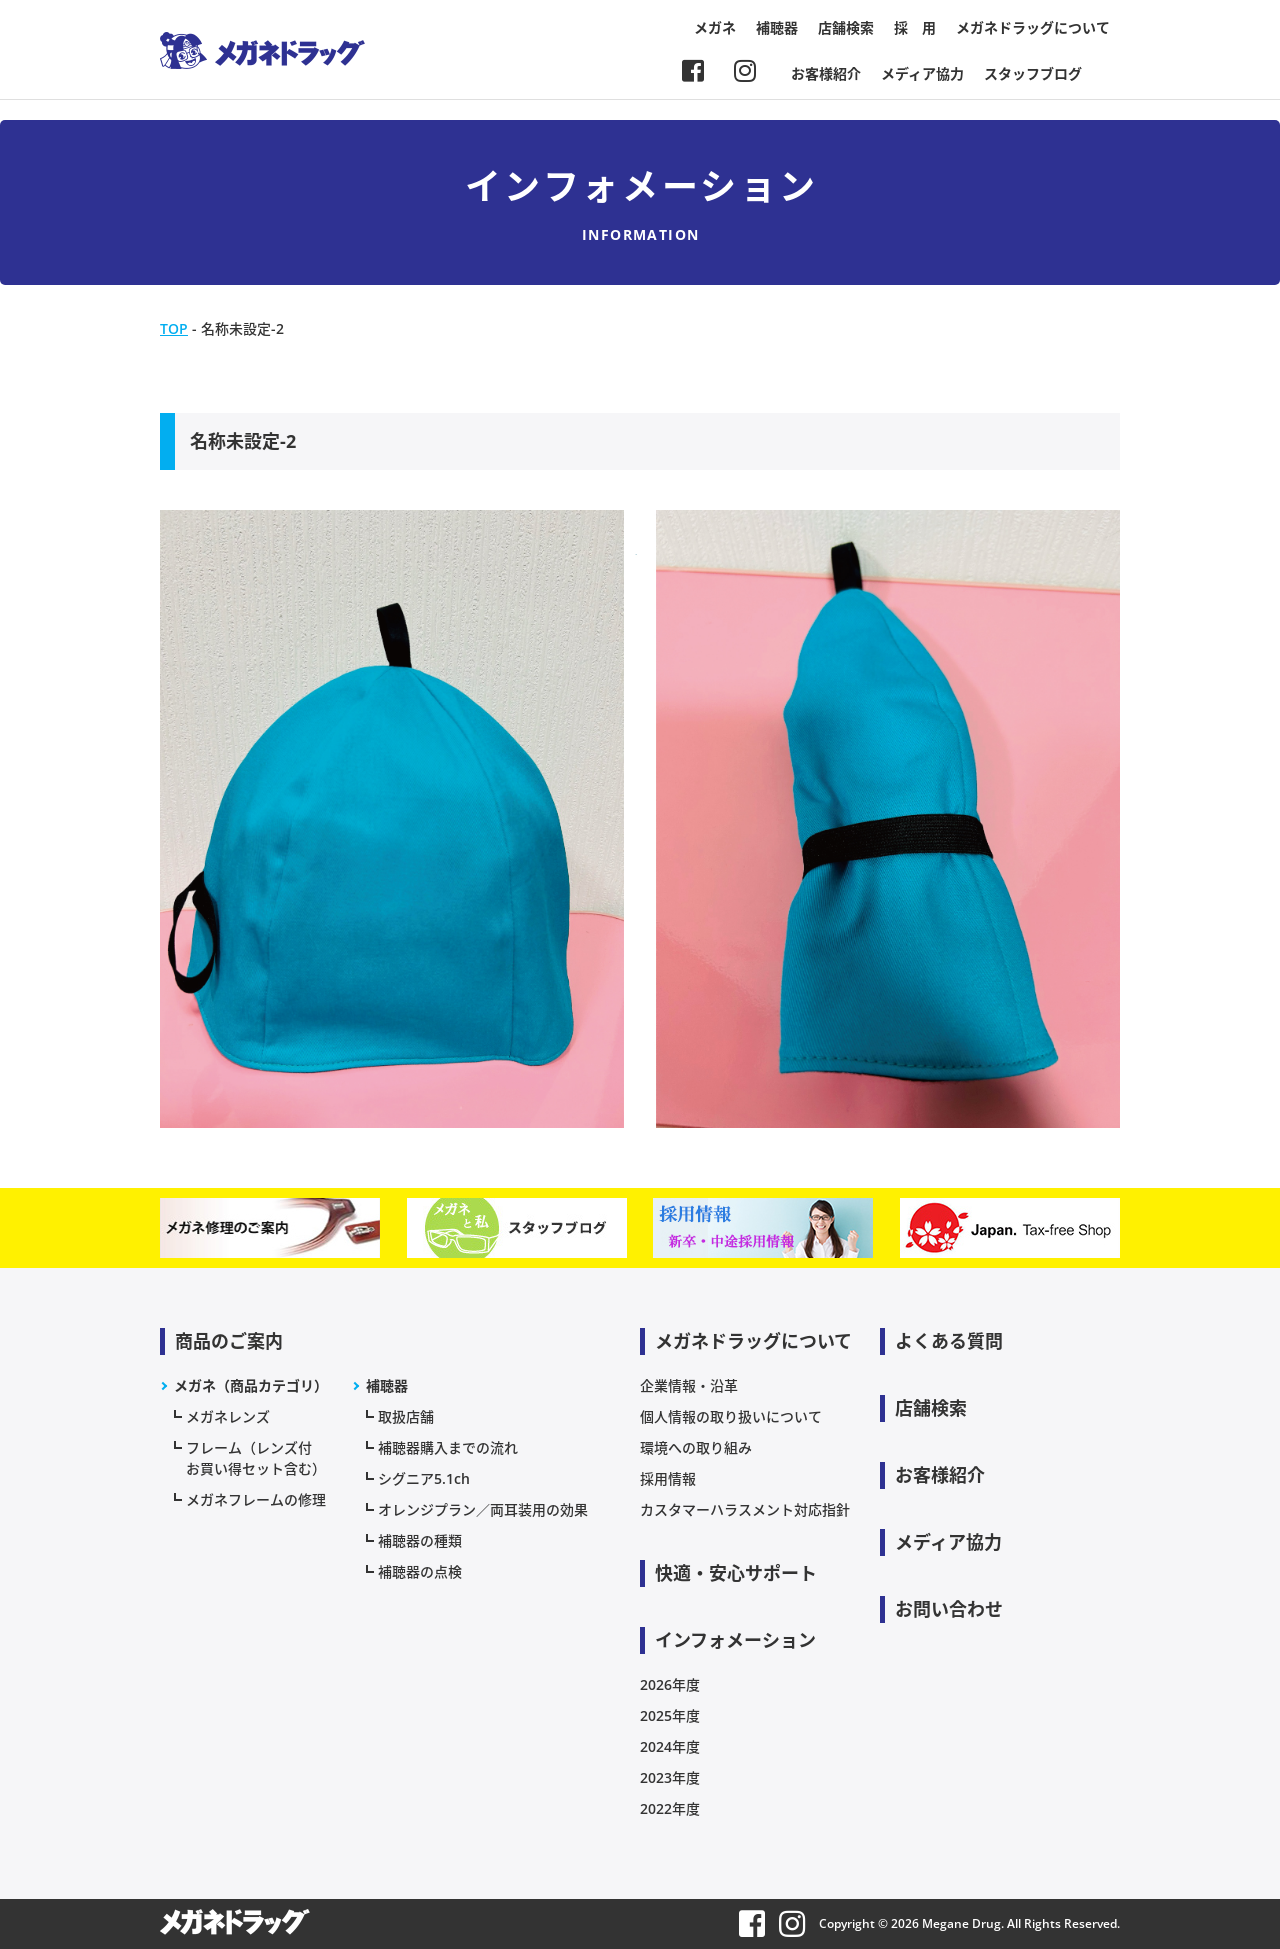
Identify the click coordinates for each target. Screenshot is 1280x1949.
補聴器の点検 (420, 1571)
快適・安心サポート (736, 1573)
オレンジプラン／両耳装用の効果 (483, 1509)
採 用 (915, 27)
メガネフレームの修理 (256, 1499)
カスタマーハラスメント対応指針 (745, 1509)
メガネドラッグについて (1033, 27)
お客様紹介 (826, 73)
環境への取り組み (696, 1447)
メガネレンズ (228, 1416)
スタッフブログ (1033, 73)
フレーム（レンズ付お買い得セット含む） (256, 1458)
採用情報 (668, 1478)
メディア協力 (922, 73)
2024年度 (670, 1746)
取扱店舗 (406, 1416)
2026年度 (670, 1684)
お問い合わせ (949, 1609)
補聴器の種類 (420, 1540)
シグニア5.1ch (424, 1478)
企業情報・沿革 (689, 1385)
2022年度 (670, 1808)
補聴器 (777, 27)
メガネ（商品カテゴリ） (251, 1385)
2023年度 (670, 1777)
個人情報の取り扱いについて (731, 1416)
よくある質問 (949, 1341)
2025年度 (670, 1715)
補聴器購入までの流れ (448, 1447)
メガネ (715, 27)
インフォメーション (735, 1640)
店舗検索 (846, 27)
